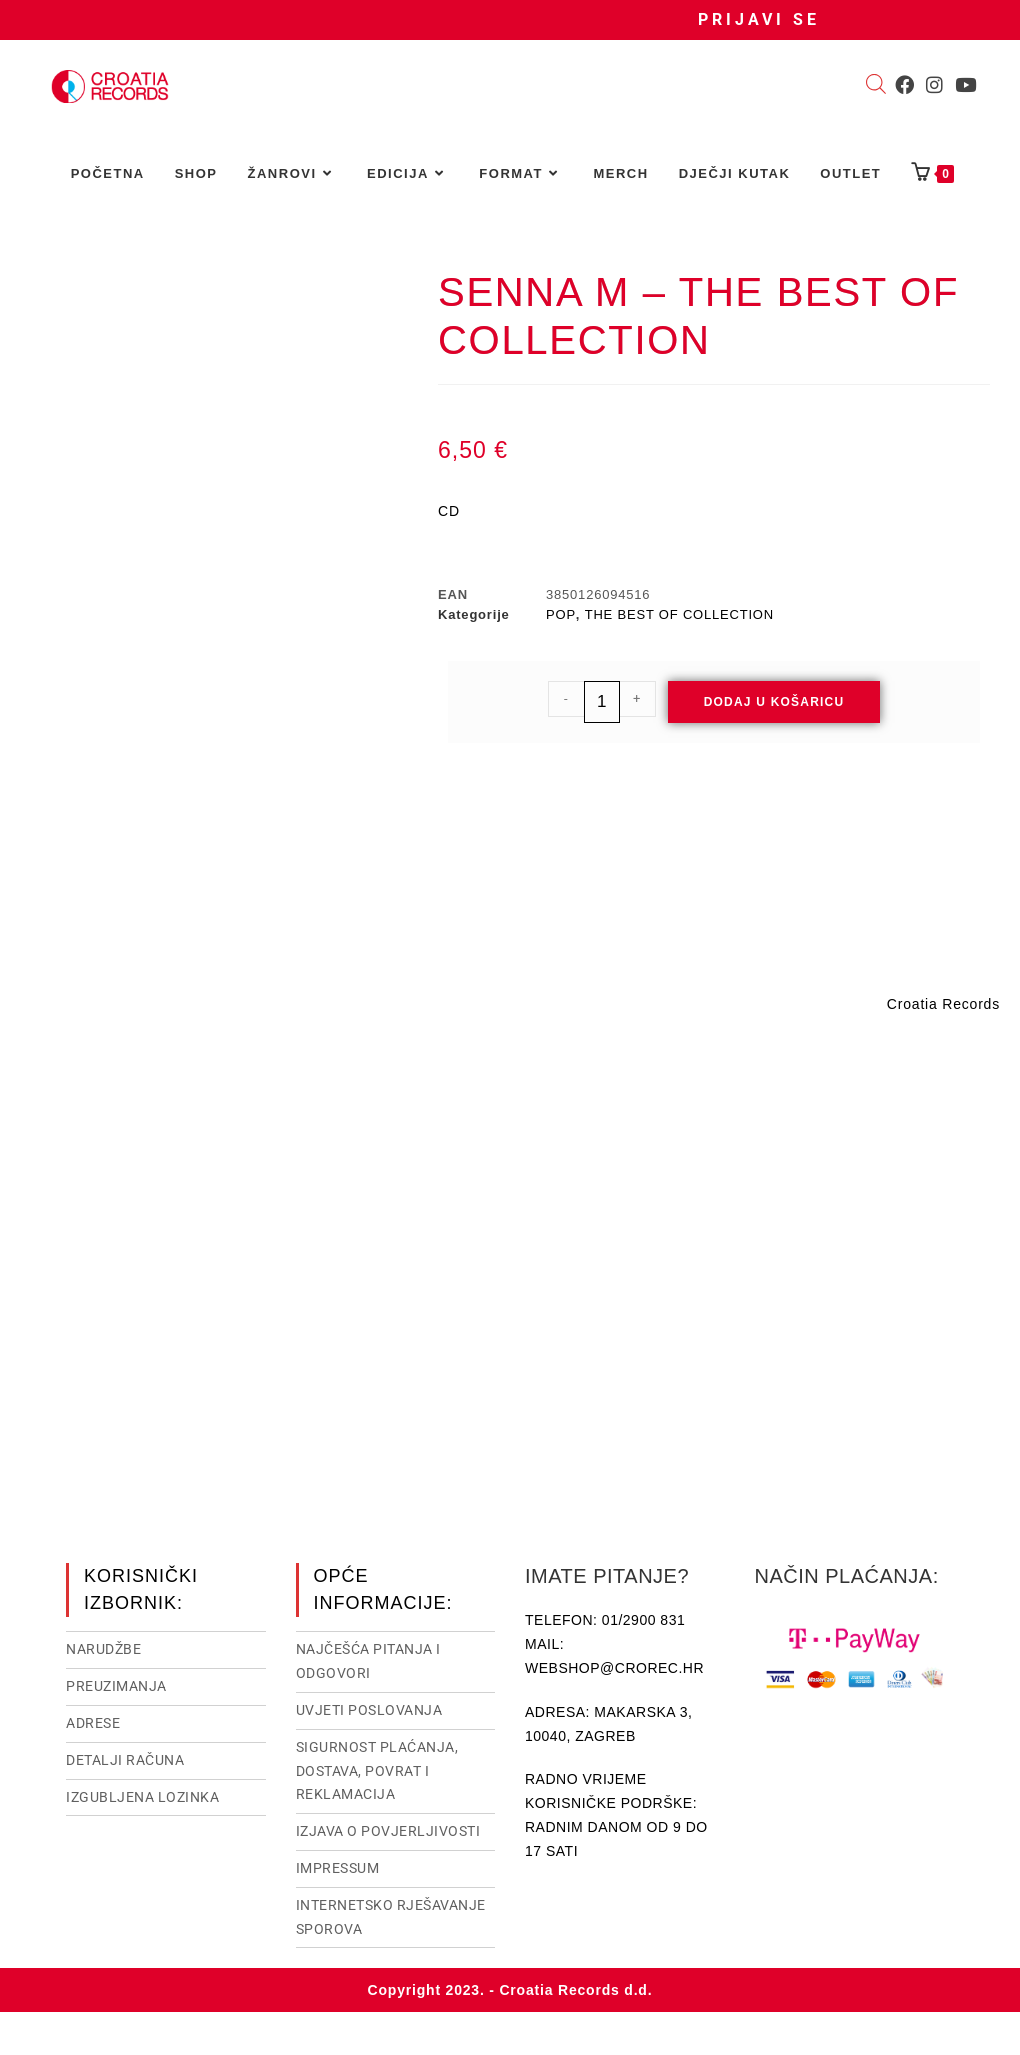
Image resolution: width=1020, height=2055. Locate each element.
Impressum (338, 1866)
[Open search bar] (876, 86)
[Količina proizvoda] (602, 702)
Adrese (93, 1721)
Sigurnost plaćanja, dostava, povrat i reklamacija (377, 1769)
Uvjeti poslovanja (369, 1708)
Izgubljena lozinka (142, 1795)
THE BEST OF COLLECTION (679, 614)
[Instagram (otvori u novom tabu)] (934, 85)
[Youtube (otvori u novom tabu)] (965, 85)
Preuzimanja (116, 1684)
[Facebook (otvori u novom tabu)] (904, 85)
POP (561, 614)
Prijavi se (759, 19)
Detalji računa (125, 1758)
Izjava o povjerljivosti (388, 1829)
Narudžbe (103, 1647)
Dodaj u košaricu (774, 702)
